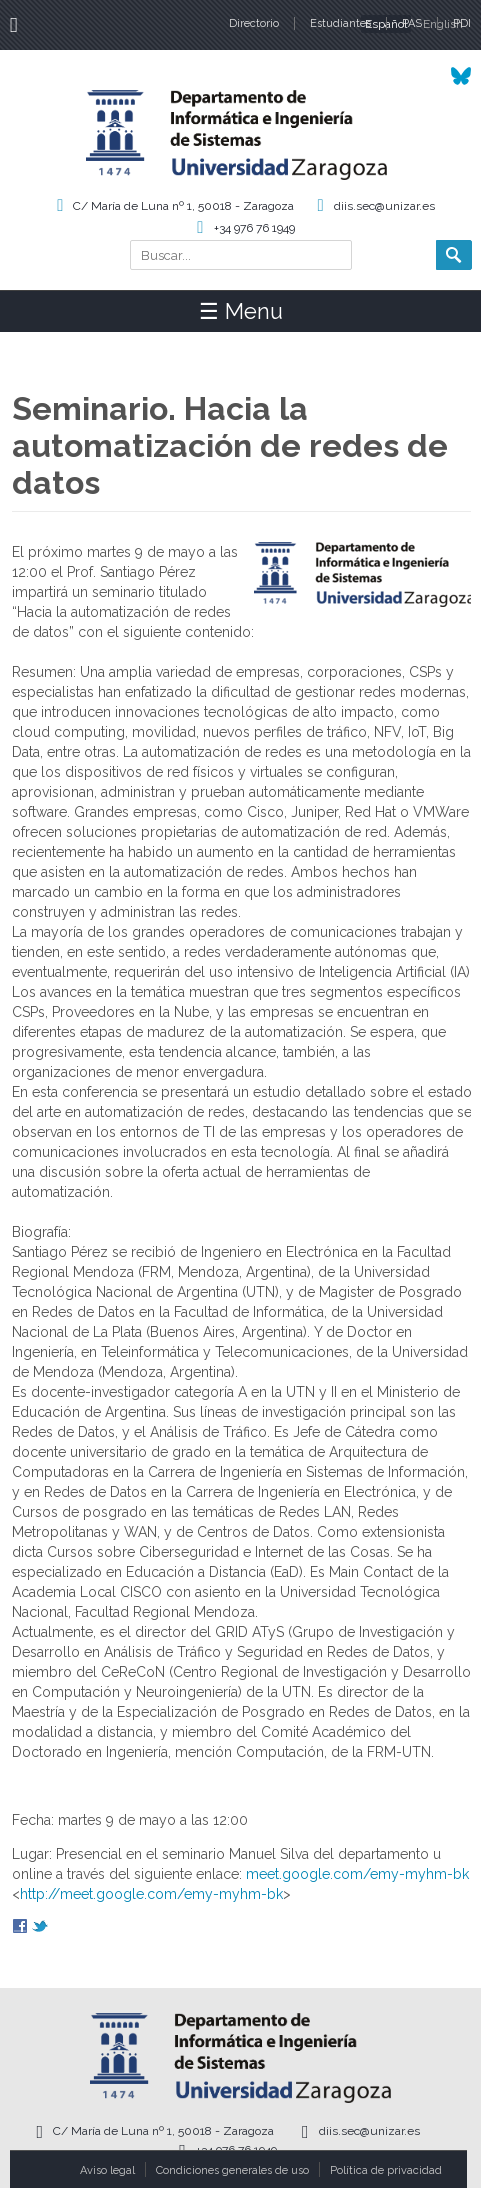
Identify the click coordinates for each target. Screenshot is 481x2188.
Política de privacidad (386, 2170)
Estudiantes (340, 23)
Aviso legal (107, 2170)
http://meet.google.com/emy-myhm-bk (151, 1894)
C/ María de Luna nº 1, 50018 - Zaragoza (183, 206)
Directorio (254, 23)
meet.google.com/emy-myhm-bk (357, 1874)
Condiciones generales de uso (232, 2170)
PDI (462, 23)
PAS (412, 23)
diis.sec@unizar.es (384, 206)
